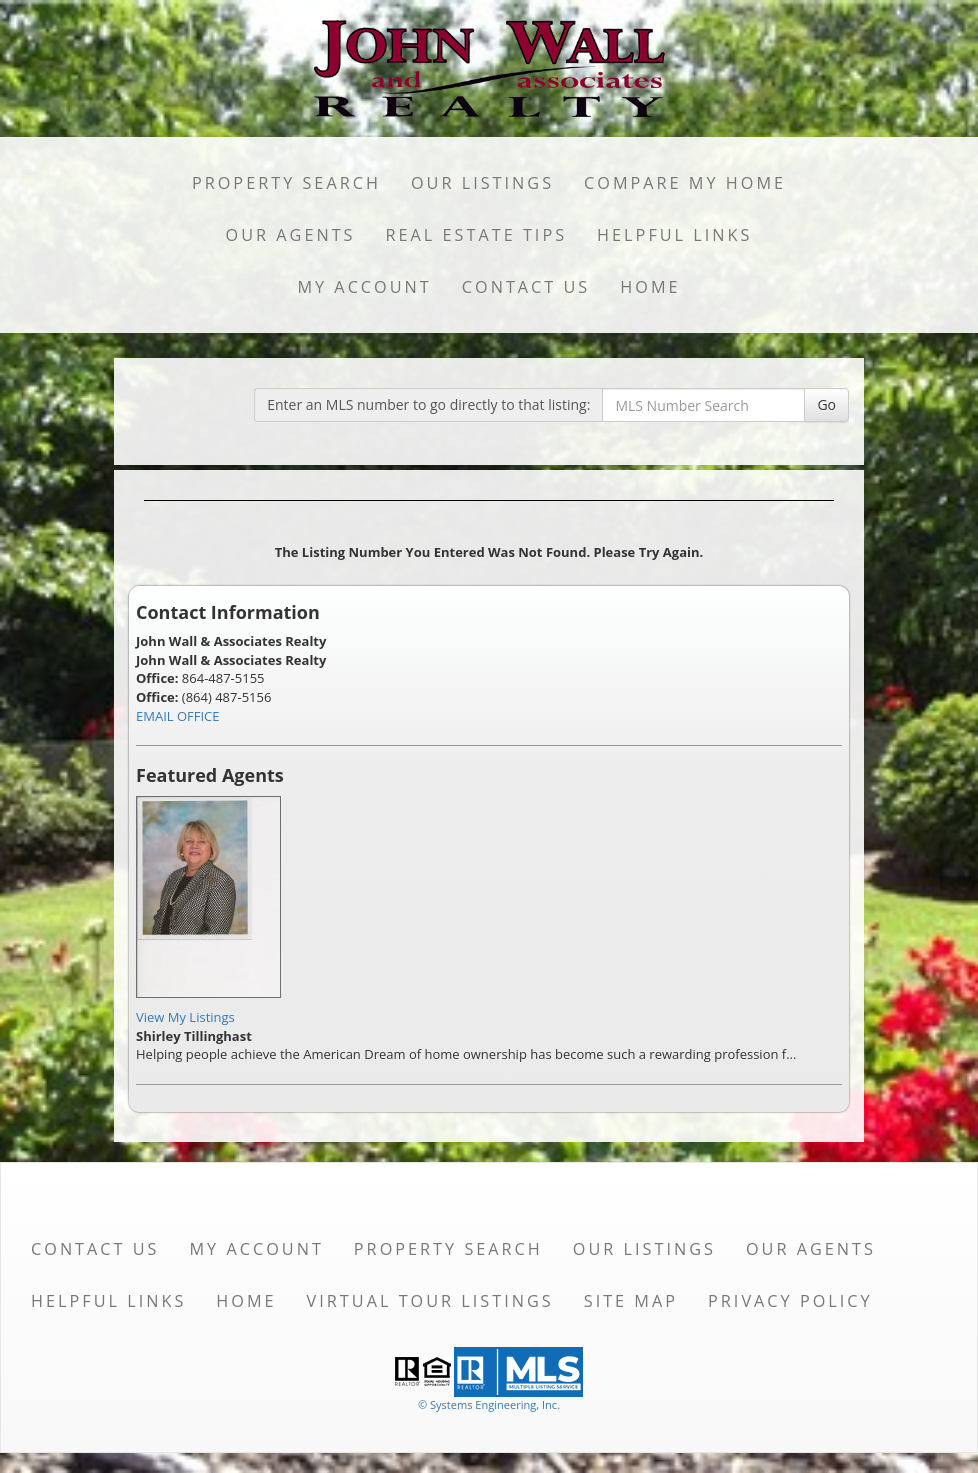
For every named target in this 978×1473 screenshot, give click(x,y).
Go (826, 404)
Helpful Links (674, 235)
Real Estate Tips (477, 235)
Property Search (286, 183)
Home (650, 287)
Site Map (631, 1301)
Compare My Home (685, 183)
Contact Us (526, 287)
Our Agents (291, 235)
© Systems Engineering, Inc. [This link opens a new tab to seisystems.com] (489, 1404)
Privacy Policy (790, 1301)
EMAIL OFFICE (178, 716)
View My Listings (185, 1017)
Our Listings (482, 183)
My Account (364, 287)
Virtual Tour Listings (430, 1301)
